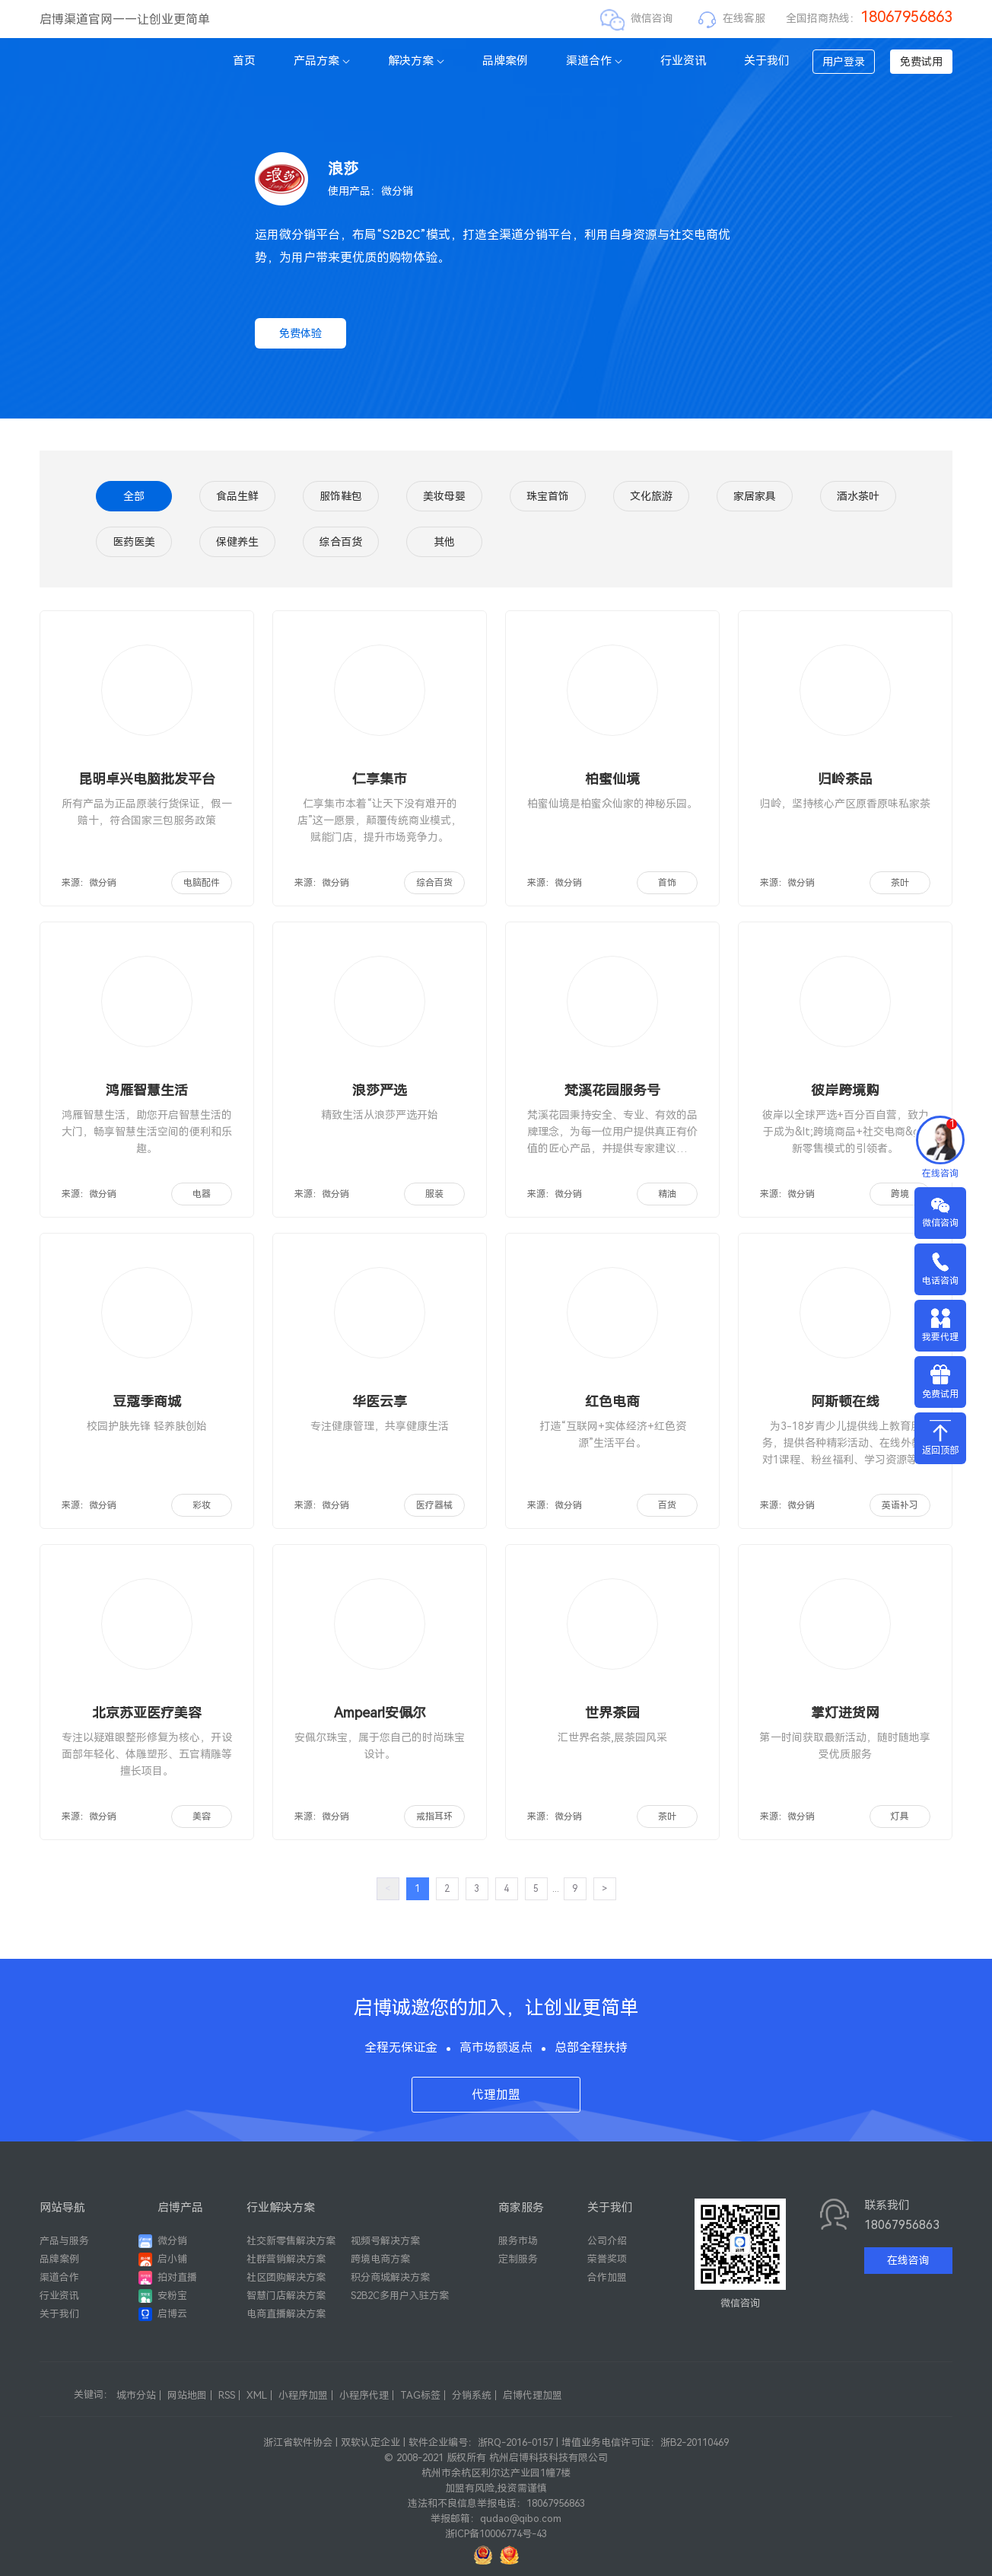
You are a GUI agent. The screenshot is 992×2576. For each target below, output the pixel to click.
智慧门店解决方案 (286, 2295)
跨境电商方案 (380, 2259)
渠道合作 (594, 61)
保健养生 (237, 542)
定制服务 (518, 2259)
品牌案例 (505, 61)
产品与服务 (64, 2240)
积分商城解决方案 (390, 2277)
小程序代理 (364, 2395)
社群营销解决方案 (286, 2259)
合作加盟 (607, 2277)
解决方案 (416, 61)
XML (256, 2395)
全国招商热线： (869, 18)
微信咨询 (652, 18)
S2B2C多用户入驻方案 (400, 2295)
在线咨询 (908, 2260)
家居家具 (754, 496)
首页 (244, 61)
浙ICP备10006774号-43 (496, 2533)
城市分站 (136, 2395)
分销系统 (471, 2395)
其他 (444, 542)
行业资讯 (683, 61)
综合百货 (341, 542)
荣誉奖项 (607, 2259)
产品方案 (322, 61)
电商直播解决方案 (286, 2314)
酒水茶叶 (858, 496)
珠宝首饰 (547, 496)
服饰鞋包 (341, 496)
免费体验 (300, 333)
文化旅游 (651, 496)
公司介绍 (607, 2240)
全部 (134, 496)
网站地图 (187, 2395)
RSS (226, 2395)
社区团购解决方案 (286, 2277)
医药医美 (134, 542)
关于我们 (767, 61)
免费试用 (921, 62)
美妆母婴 (444, 496)
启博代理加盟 (532, 2395)
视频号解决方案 (385, 2240)
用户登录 (843, 62)
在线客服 (744, 18)
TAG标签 (420, 2395)
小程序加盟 (303, 2395)
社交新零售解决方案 (290, 2240)
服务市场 (518, 2240)
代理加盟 (496, 2094)
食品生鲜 (237, 496)
